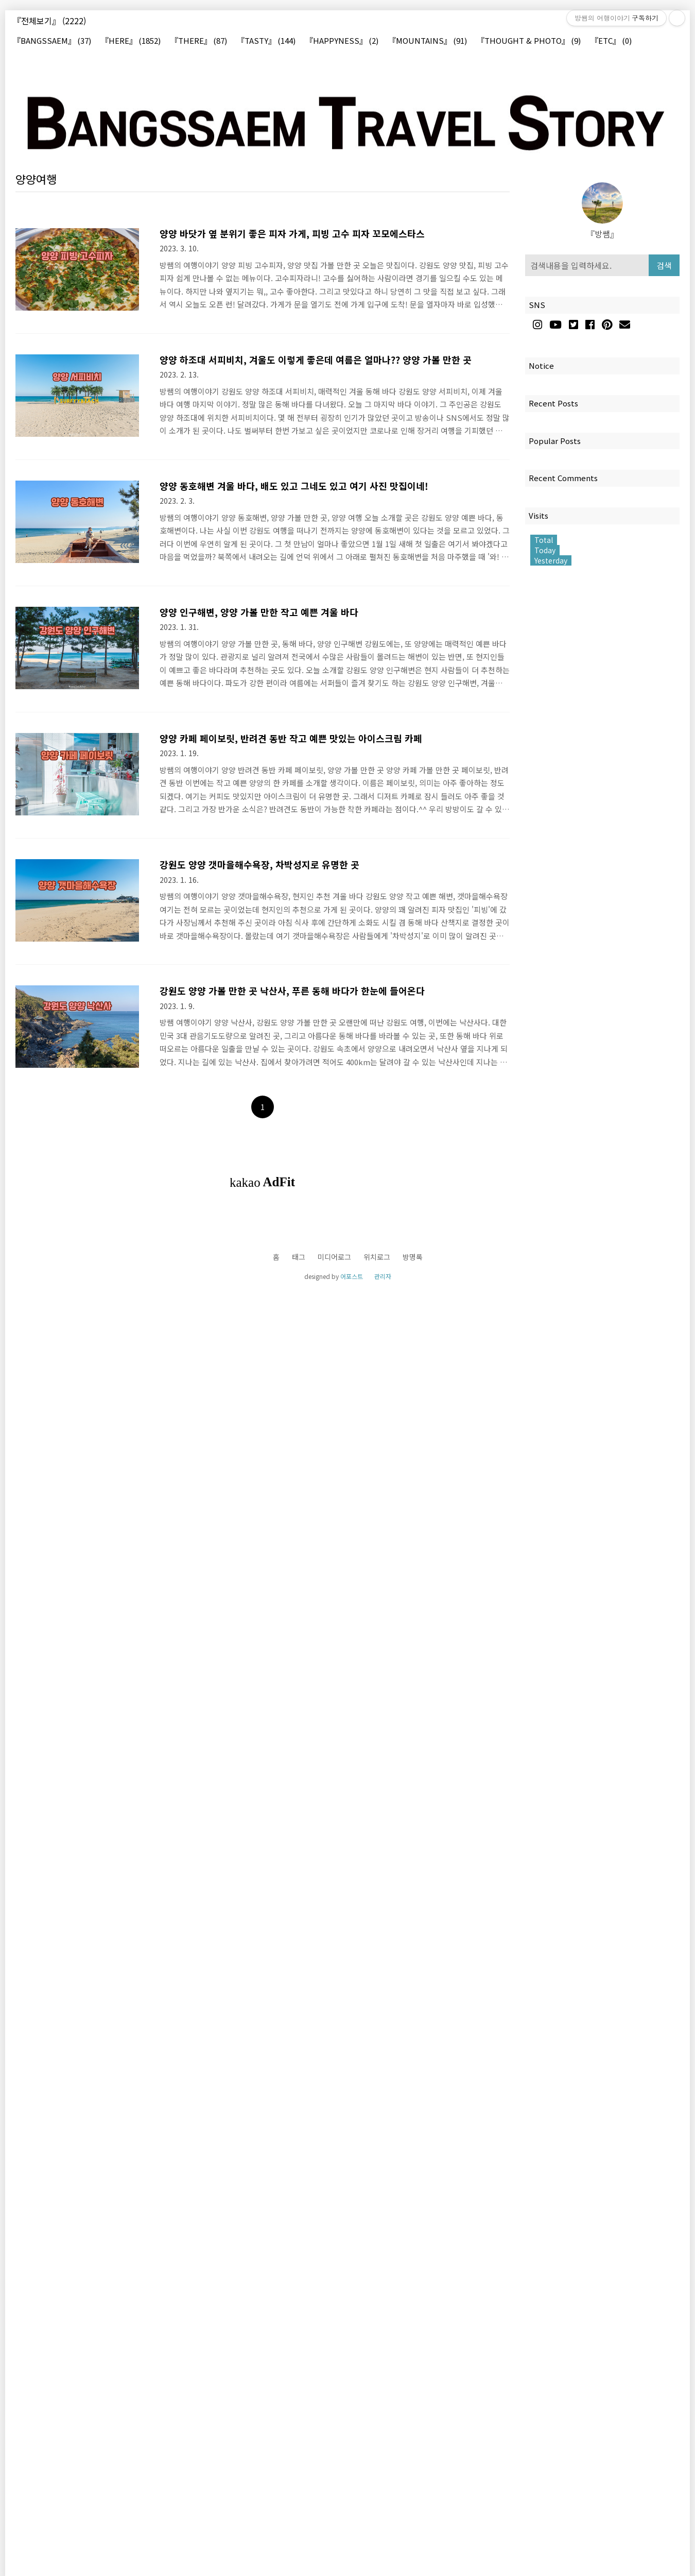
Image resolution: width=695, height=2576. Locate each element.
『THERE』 (198, 41)
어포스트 (351, 1276)
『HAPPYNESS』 (341, 41)
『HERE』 (131, 41)
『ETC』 (611, 41)
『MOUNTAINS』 (427, 41)
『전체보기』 (49, 20)
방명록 (413, 1257)
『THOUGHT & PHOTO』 (529, 41)
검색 (664, 265)
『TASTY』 (266, 41)
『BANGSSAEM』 (52, 41)
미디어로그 (334, 1257)
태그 (298, 1257)
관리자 (382, 1276)
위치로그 (376, 1257)
